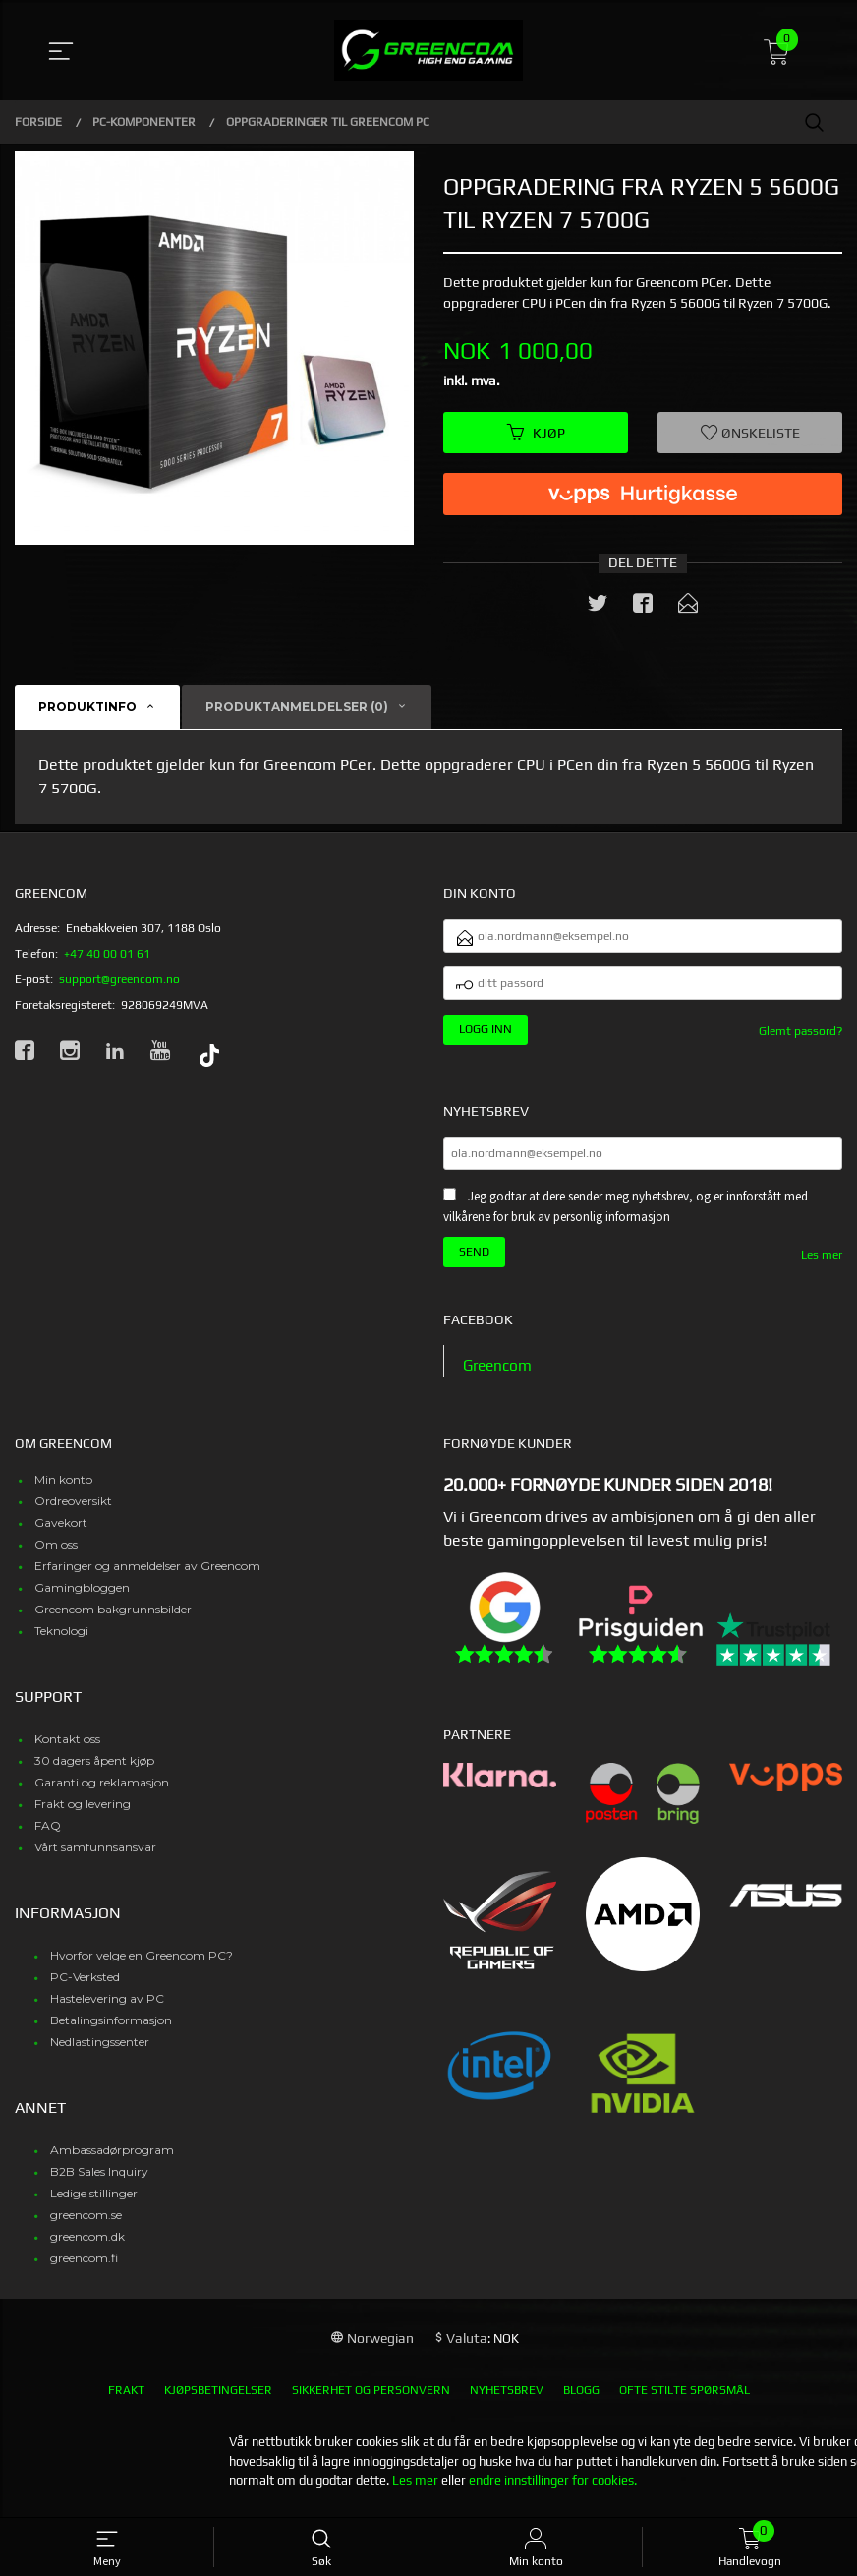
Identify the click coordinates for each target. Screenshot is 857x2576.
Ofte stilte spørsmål (684, 2401)
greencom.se (86, 2225)
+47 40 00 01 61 (107, 955)
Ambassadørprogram (112, 2160)
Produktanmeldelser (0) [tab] (296, 708)
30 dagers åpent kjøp (94, 1771)
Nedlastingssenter (99, 2052)
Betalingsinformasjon (111, 2030)
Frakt (126, 2401)
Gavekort (60, 1533)
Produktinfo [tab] (87, 708)
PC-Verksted (85, 1987)
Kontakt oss (67, 1749)
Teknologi (61, 1641)
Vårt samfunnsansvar (95, 1857)
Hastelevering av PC (107, 2009)
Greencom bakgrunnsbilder (113, 1619)
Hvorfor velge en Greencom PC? (141, 1966)
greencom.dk (87, 2247)
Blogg (581, 2401)
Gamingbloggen (82, 1598)
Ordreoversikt (73, 1511)
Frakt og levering (82, 1814)
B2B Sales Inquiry (99, 2182)
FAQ (47, 1836)
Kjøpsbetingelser (218, 2401)
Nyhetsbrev (506, 2401)
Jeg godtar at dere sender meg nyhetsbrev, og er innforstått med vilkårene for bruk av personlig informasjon (625, 1217)
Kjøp (536, 432)
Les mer (821, 1264)
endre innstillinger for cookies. (553, 2491)
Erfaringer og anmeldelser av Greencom (147, 1576)
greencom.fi (84, 2268)
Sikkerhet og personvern (371, 2401)
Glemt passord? (800, 1039)
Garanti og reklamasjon (101, 1793)
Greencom (499, 1376)
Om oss (56, 1555)
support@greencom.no (119, 980)
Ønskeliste (750, 432)
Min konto (63, 1490)
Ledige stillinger (94, 2203)
